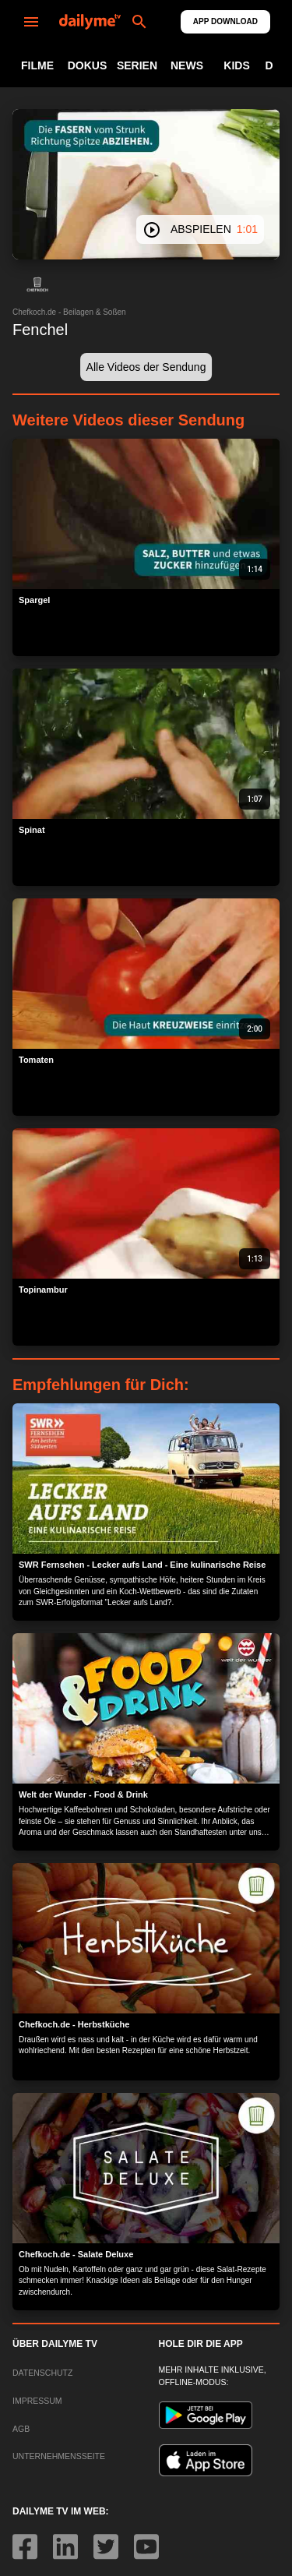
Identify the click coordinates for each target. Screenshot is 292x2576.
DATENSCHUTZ (42, 2372)
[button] (37, 284)
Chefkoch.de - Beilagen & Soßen (69, 312)
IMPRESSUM (37, 2400)
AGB (21, 2428)
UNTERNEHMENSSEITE (58, 2456)
